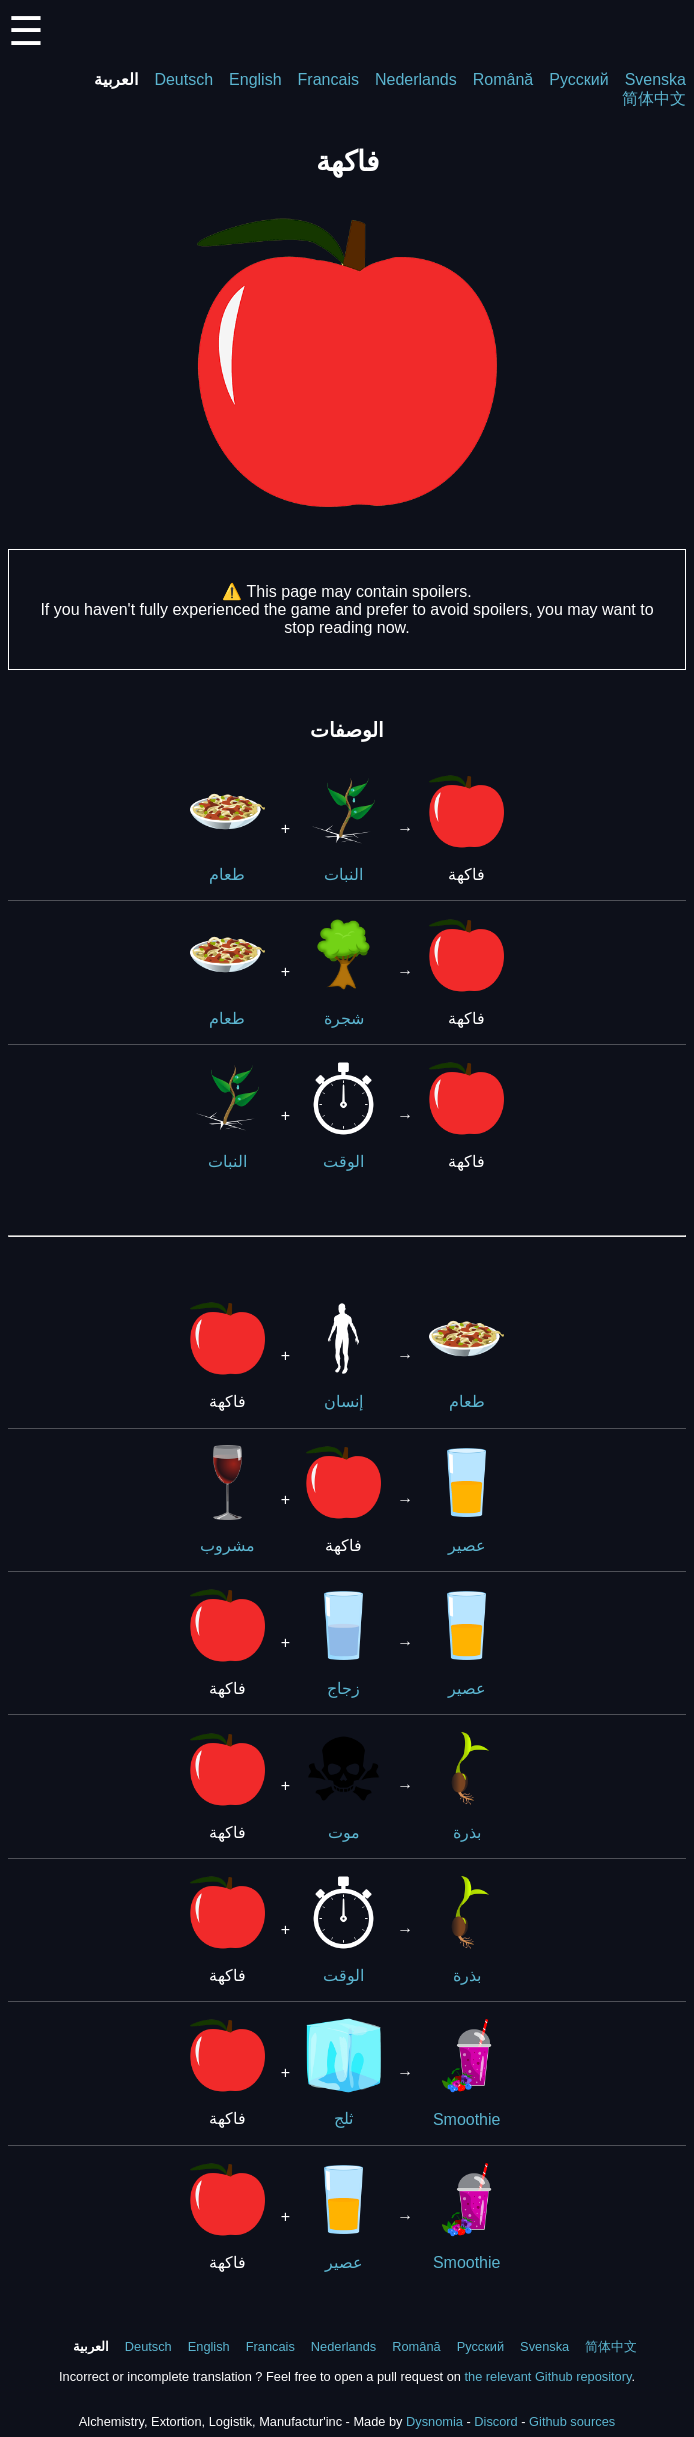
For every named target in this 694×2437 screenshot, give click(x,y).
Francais (328, 79)
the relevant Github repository (547, 2376)
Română (503, 79)
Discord (495, 2421)
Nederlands (416, 79)
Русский (578, 79)
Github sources (572, 2421)
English (255, 79)
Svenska (655, 79)
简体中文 (654, 98)
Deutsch (183, 79)
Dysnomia (434, 2421)
